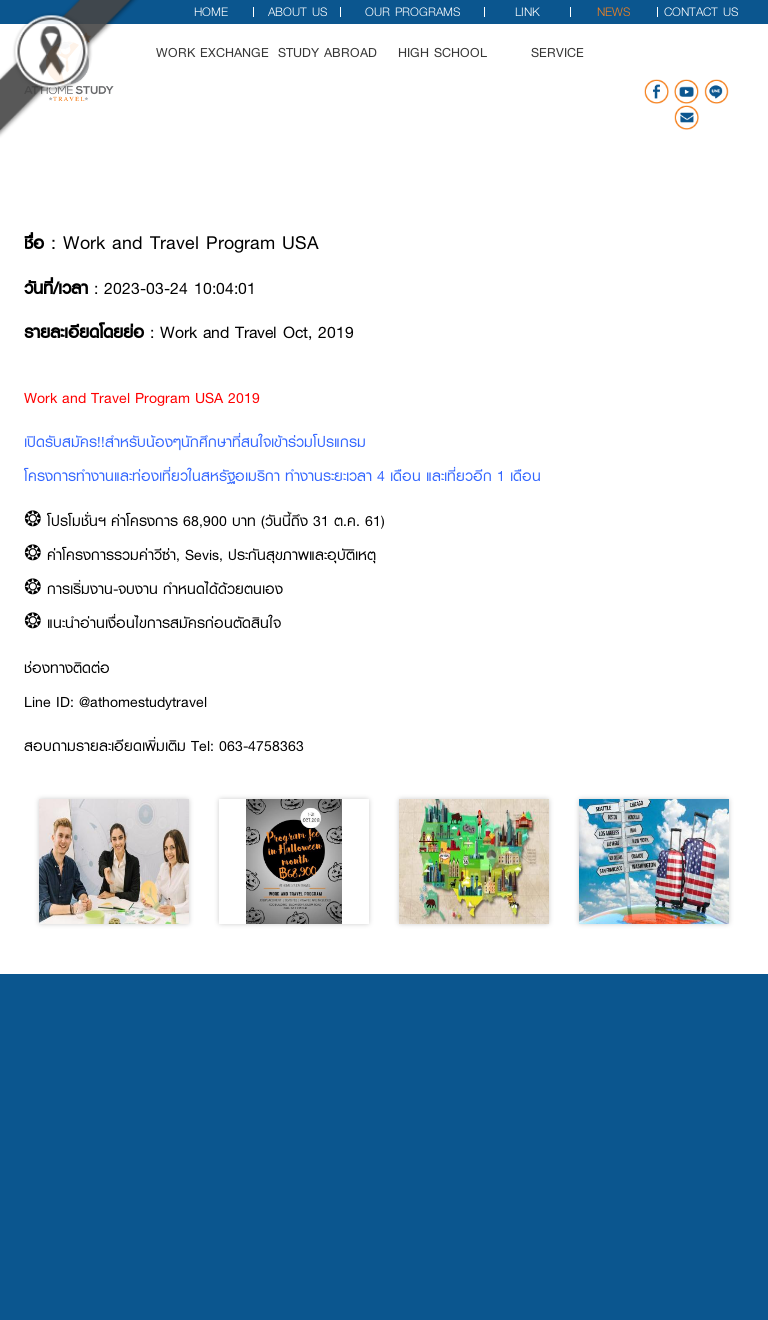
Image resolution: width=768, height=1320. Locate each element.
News (613, 11)
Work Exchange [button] (225, 65)
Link (527, 11)
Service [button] (571, 65)
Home (211, 11)
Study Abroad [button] (340, 65)
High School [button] (455, 65)
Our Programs (412, 11)
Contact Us (701, 11)
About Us (297, 11)
